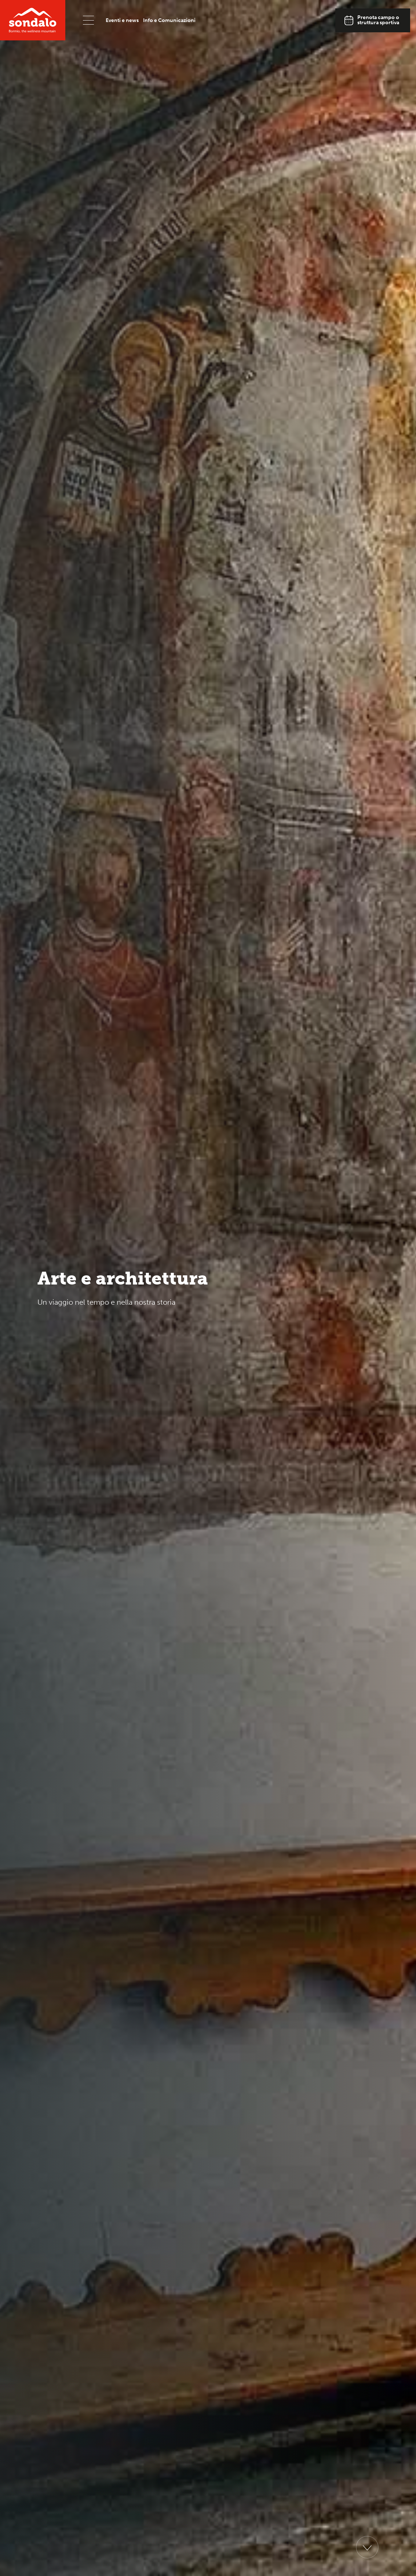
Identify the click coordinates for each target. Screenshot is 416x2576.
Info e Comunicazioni (169, 20)
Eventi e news (122, 20)
